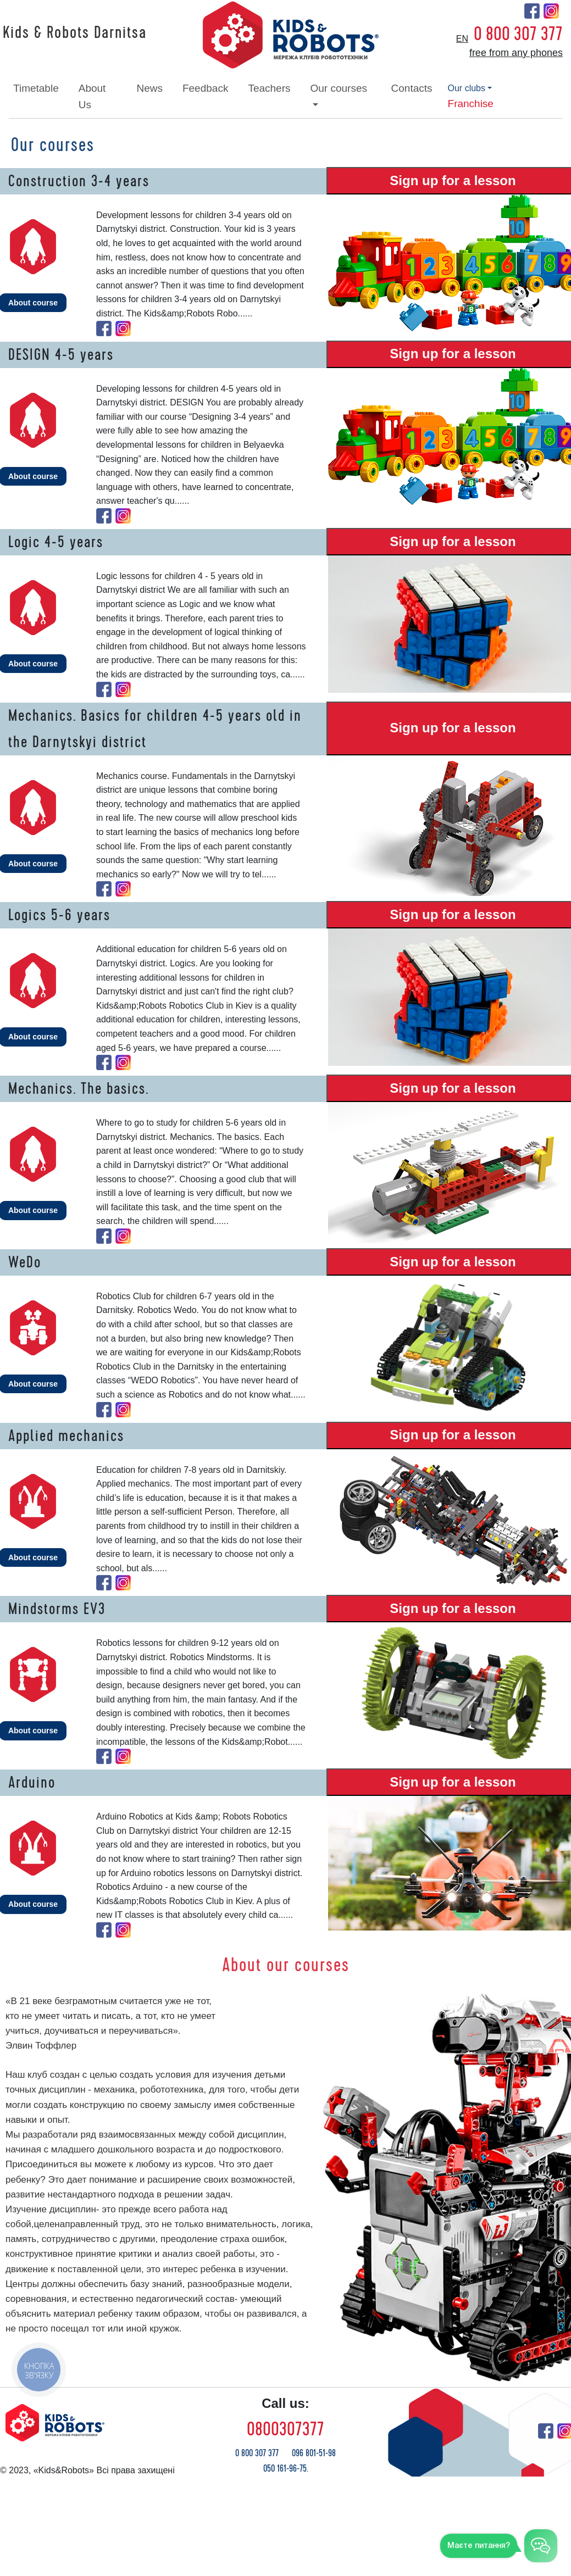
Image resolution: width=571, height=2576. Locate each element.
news (149, 88)
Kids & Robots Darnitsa (75, 33)
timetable (36, 88)
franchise (471, 103)
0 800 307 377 (518, 34)
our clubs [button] (466, 88)
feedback (205, 88)
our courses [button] (339, 88)
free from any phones (516, 52)
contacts (412, 88)
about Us (92, 96)
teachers (269, 88)
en (462, 38)
